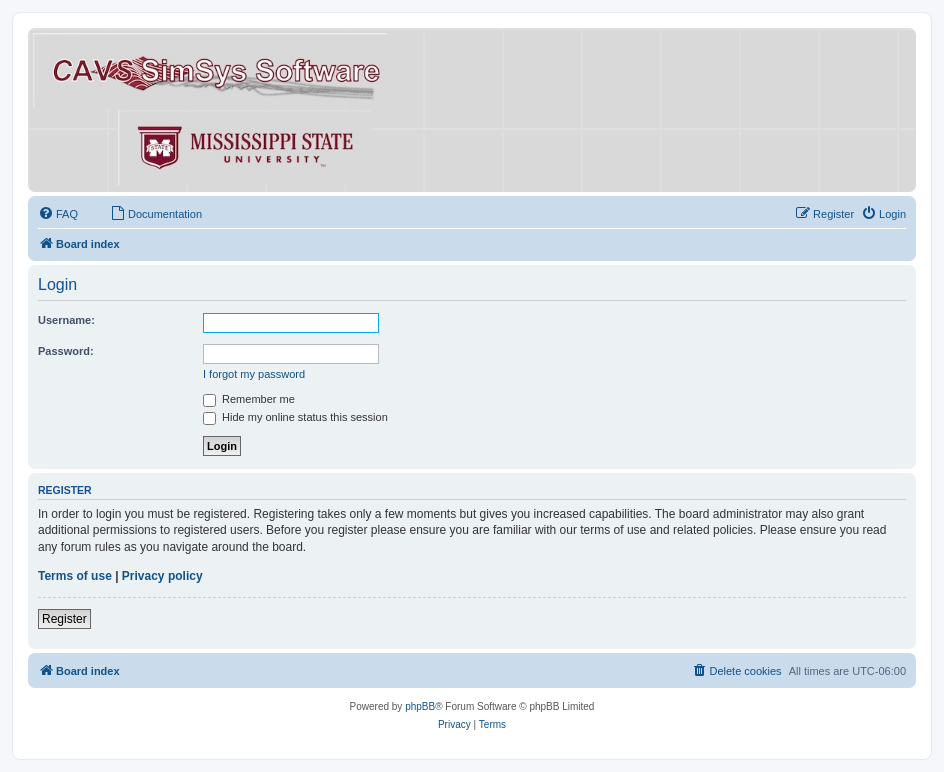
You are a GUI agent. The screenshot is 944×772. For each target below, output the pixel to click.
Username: (66, 320)
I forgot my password (254, 374)
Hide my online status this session (295, 417)
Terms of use (75, 576)
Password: (66, 351)
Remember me (249, 399)
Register (64, 619)
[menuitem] (58, 214)
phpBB (420, 706)
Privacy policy (162, 576)
